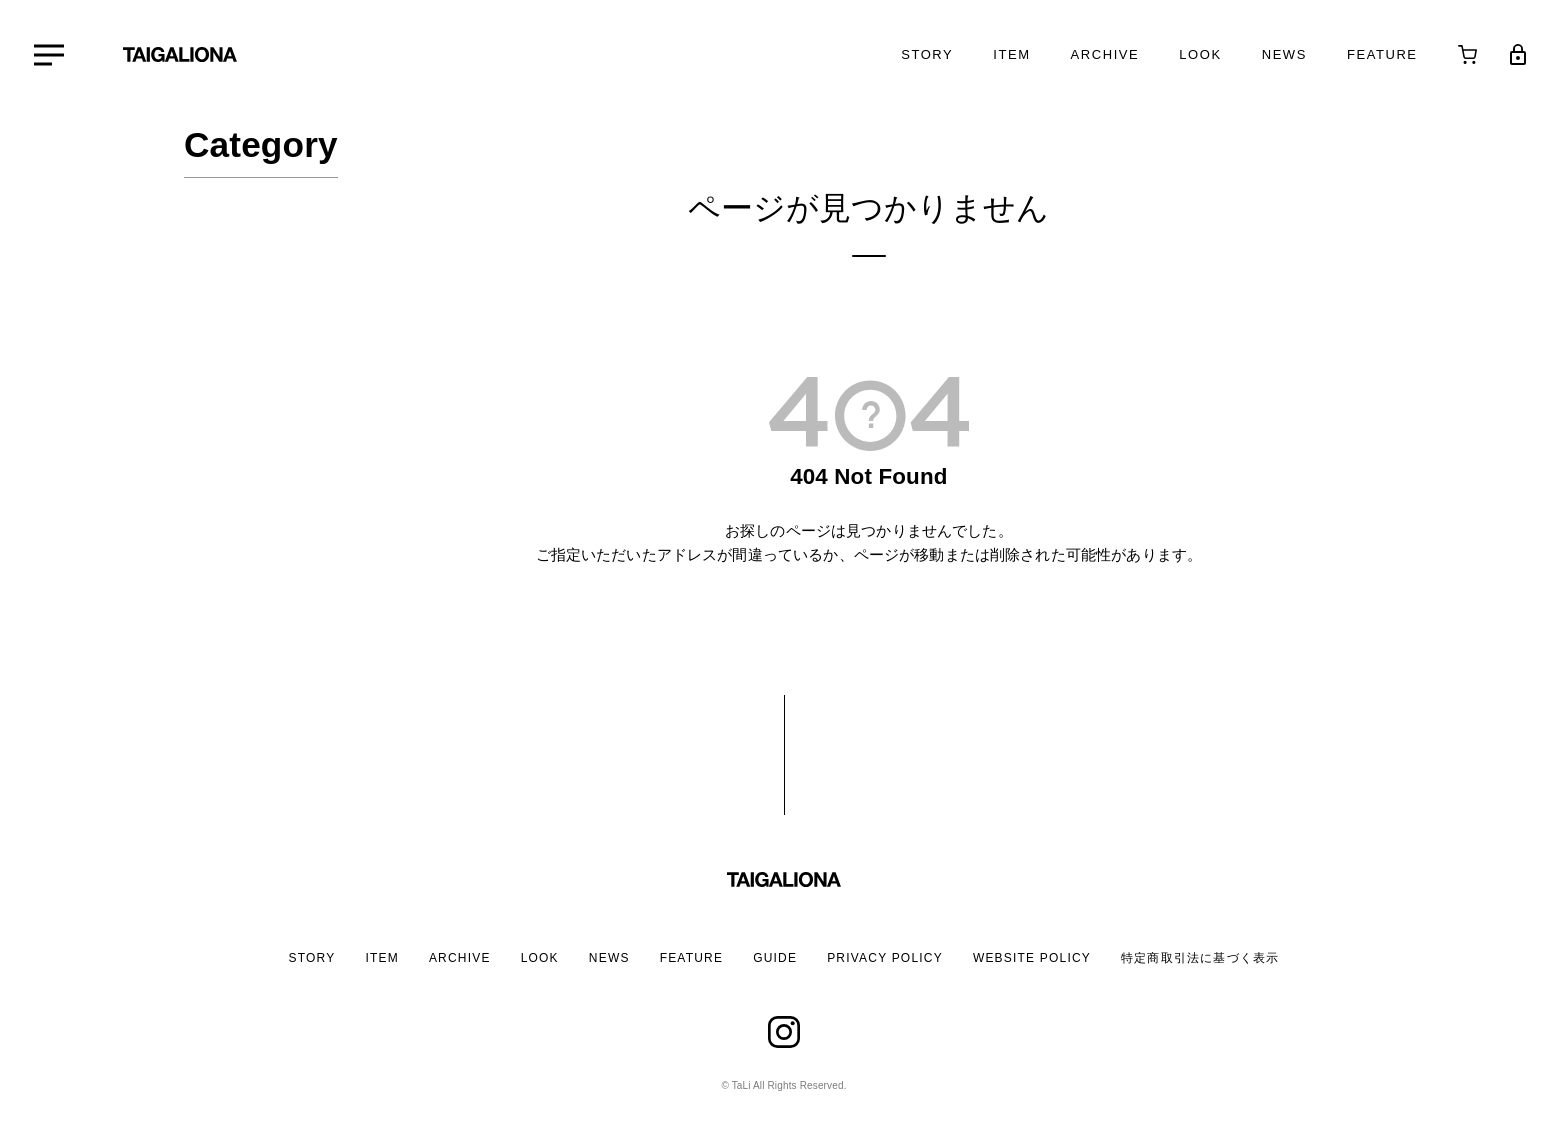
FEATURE (692, 958)
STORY (312, 958)
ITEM (381, 958)
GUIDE (775, 958)
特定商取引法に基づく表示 (1200, 958)
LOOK (540, 958)
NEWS (609, 958)
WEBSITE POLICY (1032, 958)
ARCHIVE (460, 958)
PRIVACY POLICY (885, 958)
